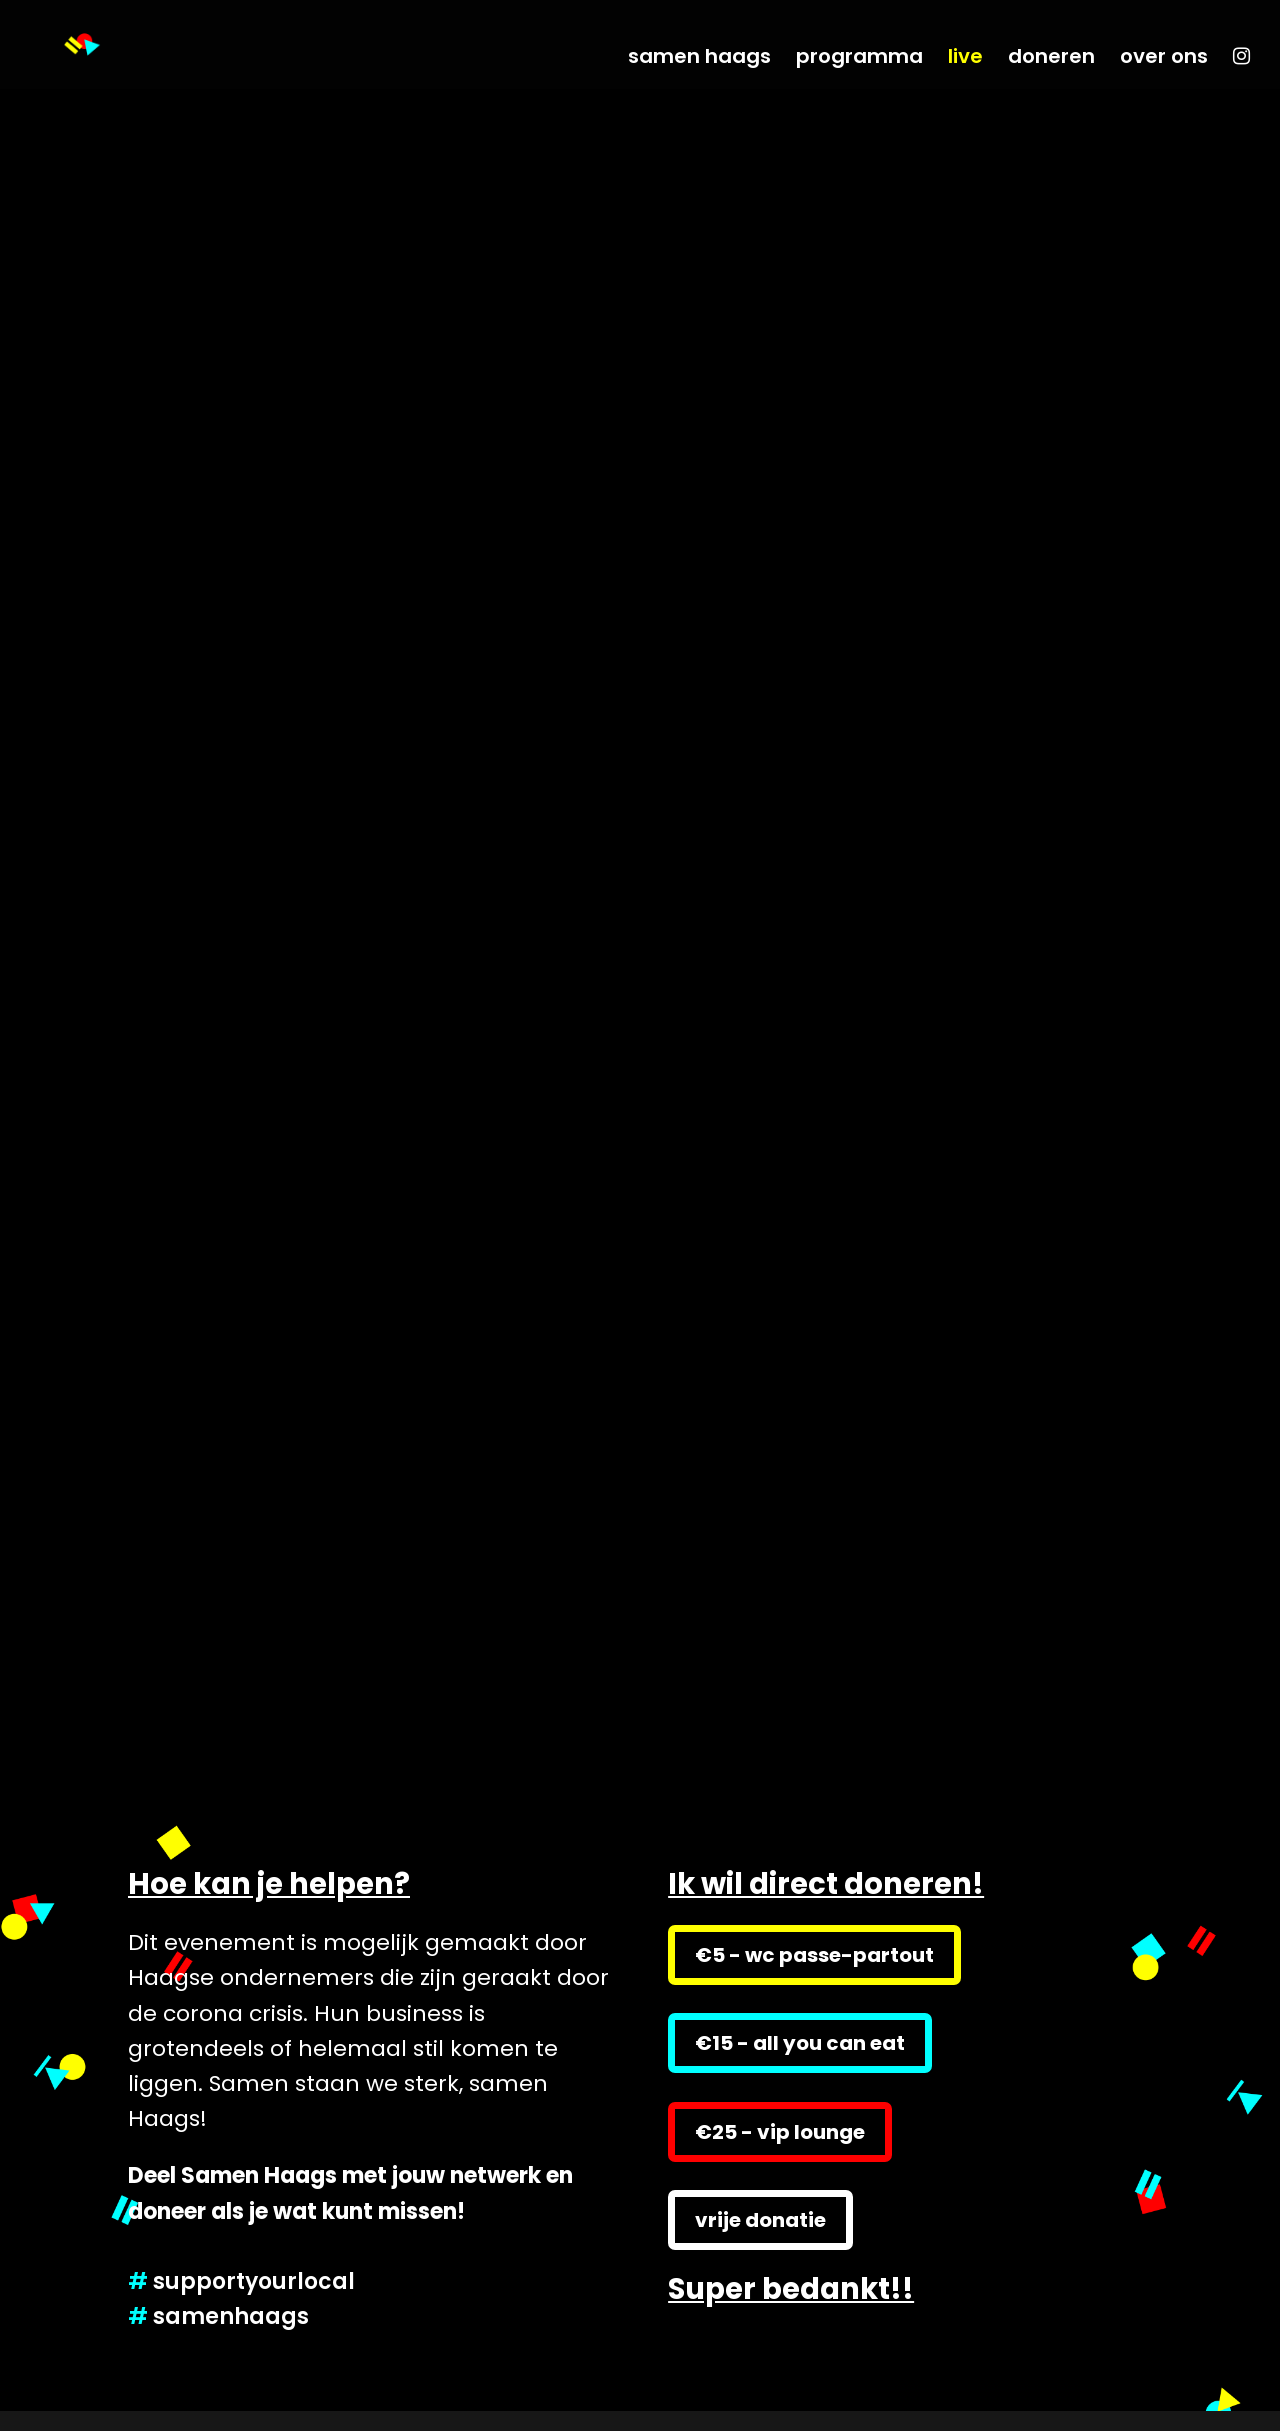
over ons (1164, 59)
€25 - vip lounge (780, 2132)
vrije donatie (760, 2220)
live (965, 59)
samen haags (699, 59)
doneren (1051, 59)
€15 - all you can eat (800, 2043)
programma (859, 59)
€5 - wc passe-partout (814, 1955)
